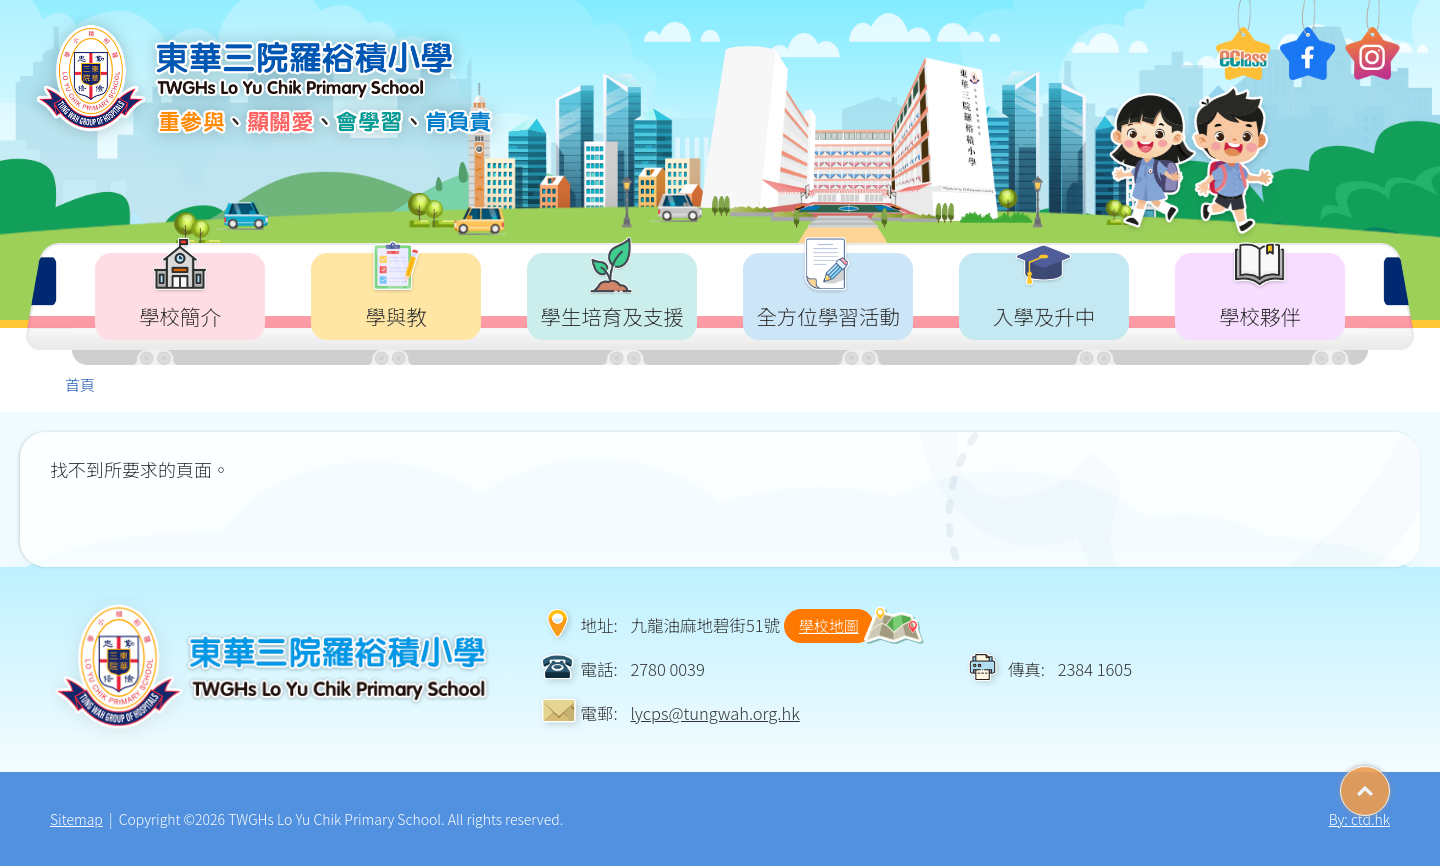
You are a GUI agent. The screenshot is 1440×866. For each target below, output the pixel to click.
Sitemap (76, 819)
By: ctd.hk (1359, 819)
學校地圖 (829, 625)
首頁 (80, 384)
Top (1389, 784)
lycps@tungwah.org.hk (714, 713)
